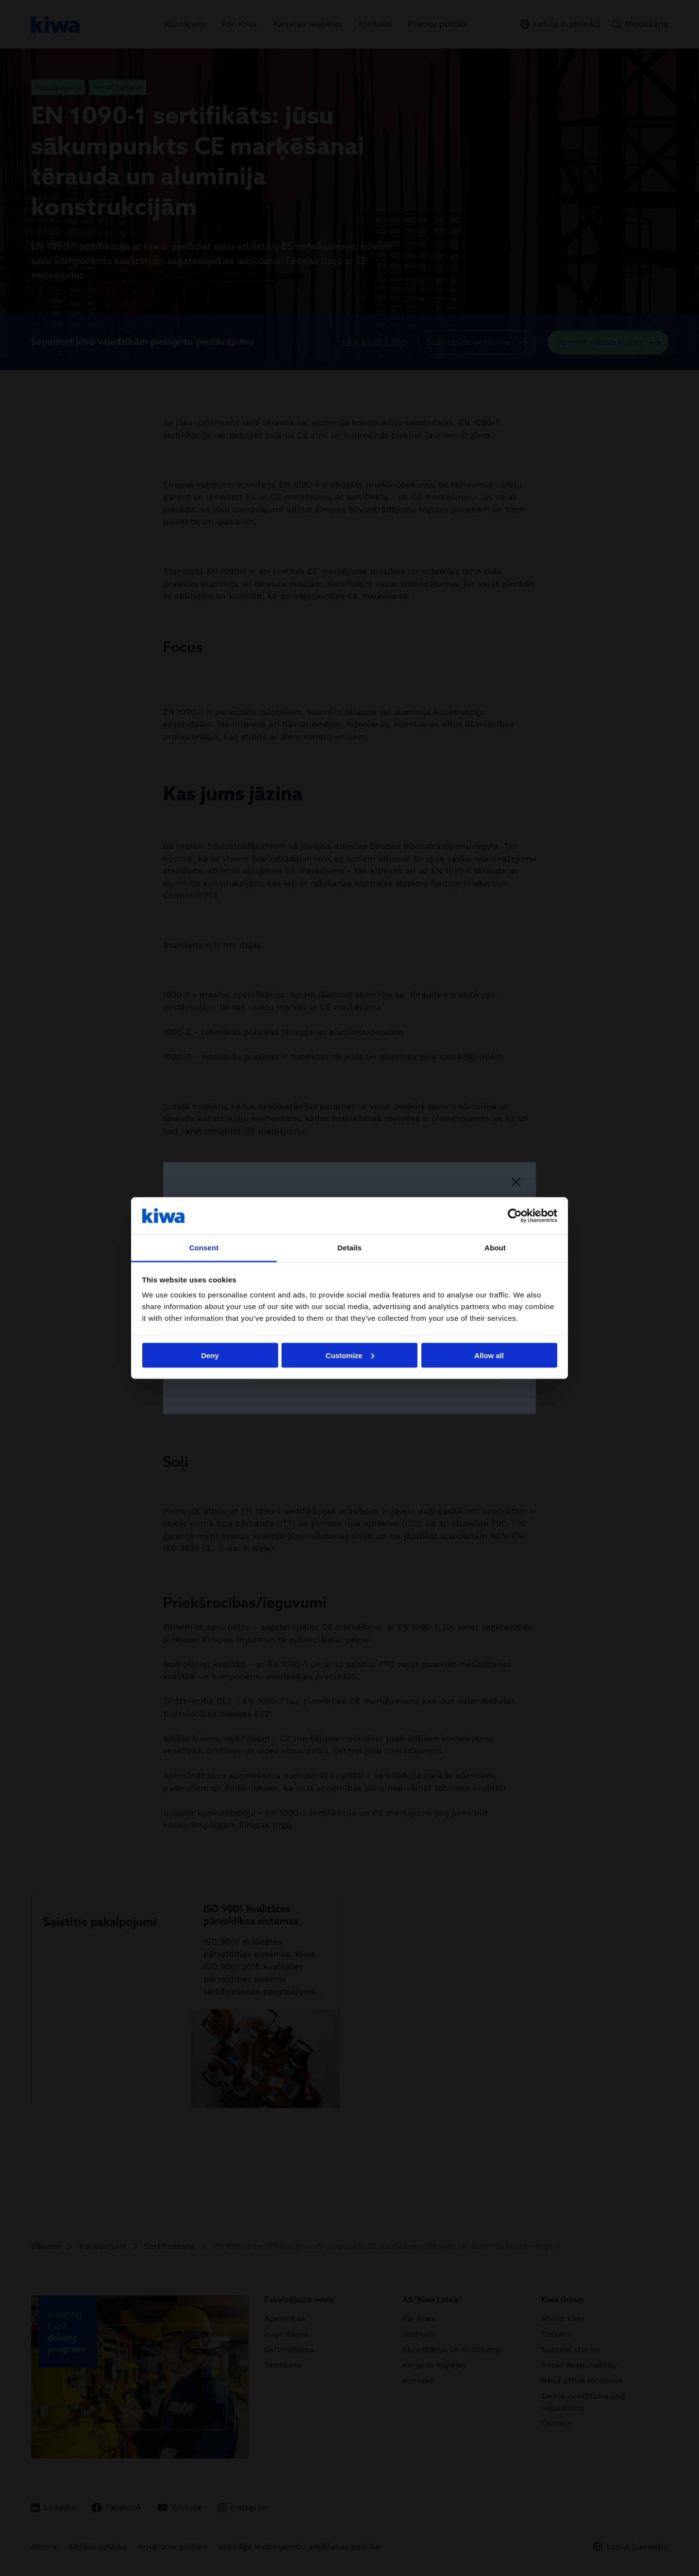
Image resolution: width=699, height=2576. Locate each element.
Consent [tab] (204, 1248)
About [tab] (495, 1248)
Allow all (489, 1355)
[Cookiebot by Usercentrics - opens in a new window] (514, 1215)
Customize (350, 1355)
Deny (210, 1355)
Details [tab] (349, 1248)
